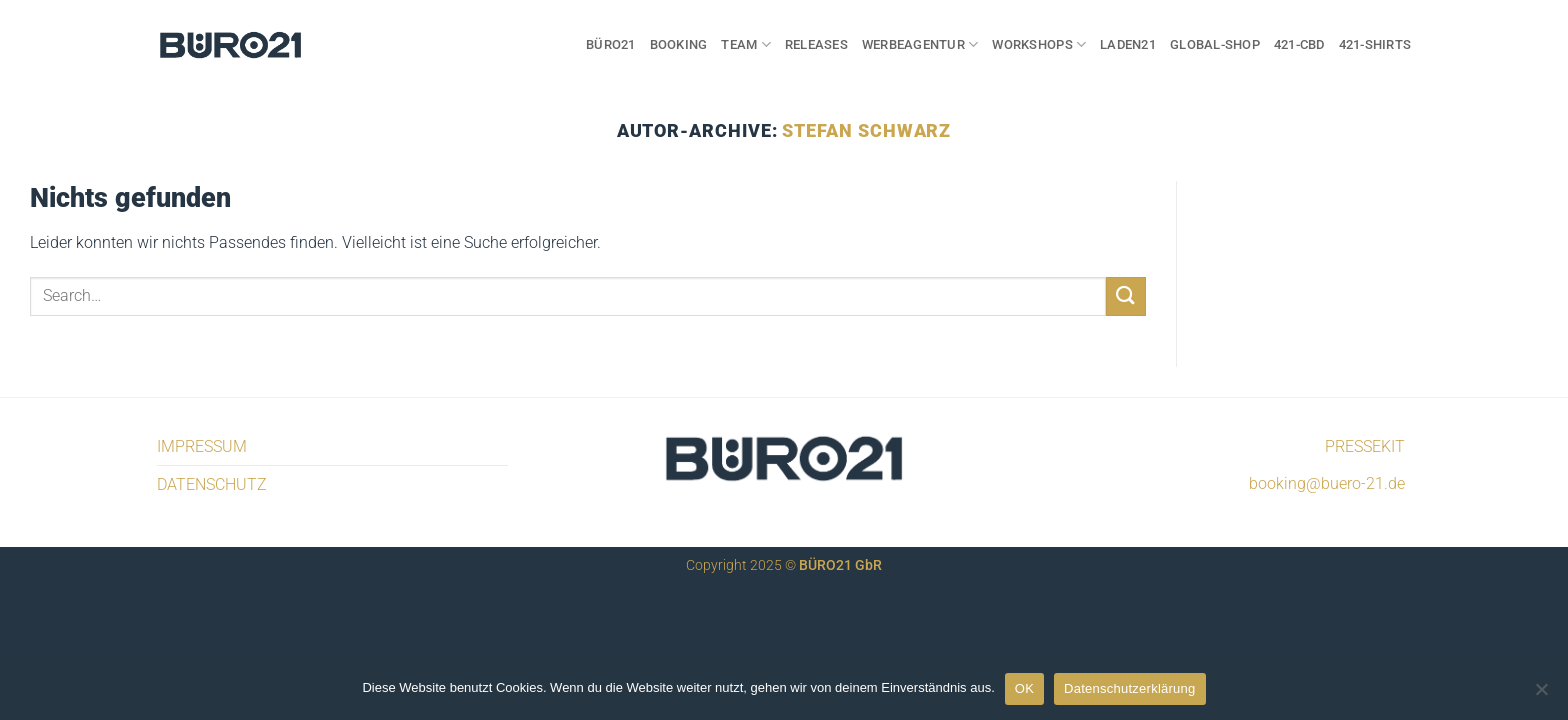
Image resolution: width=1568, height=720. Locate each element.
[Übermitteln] (1126, 296)
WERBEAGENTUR (920, 44)
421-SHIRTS (1375, 44)
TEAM (745, 44)
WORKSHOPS (1039, 44)
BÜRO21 (611, 44)
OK (1024, 688)
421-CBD (1299, 44)
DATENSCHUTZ (212, 484)
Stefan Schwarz (866, 130)
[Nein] (1541, 695)
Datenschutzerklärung (1129, 688)
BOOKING (679, 44)
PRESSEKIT (1365, 446)
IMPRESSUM (202, 446)
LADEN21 (1128, 44)
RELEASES (816, 44)
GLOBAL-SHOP (1215, 44)
